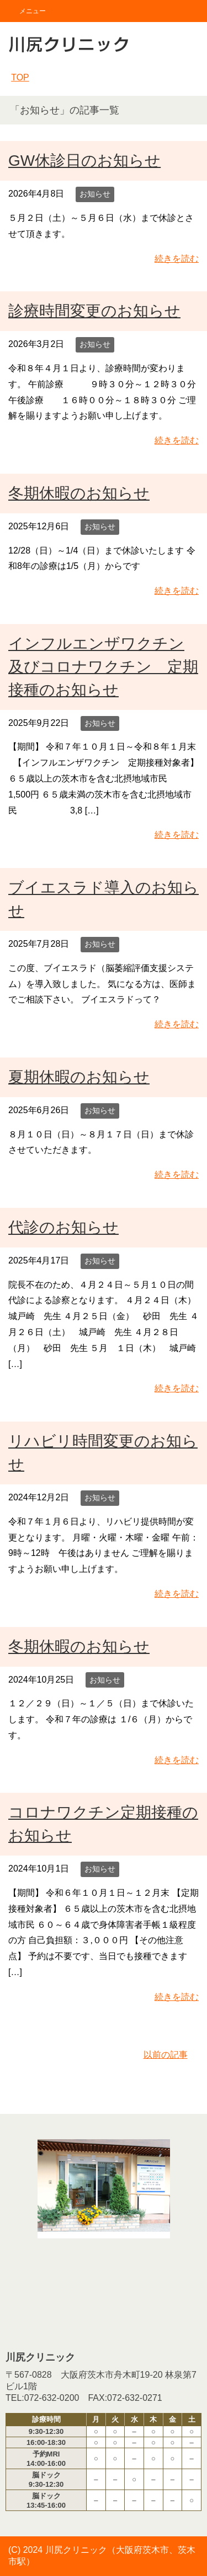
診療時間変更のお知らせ (94, 310)
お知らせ (94, 193)
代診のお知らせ (63, 1227)
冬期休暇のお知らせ (79, 493)
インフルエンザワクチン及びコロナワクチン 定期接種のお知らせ (103, 666)
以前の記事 (166, 2054)
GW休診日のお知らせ (84, 160)
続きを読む (177, 258)
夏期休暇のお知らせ (79, 1077)
